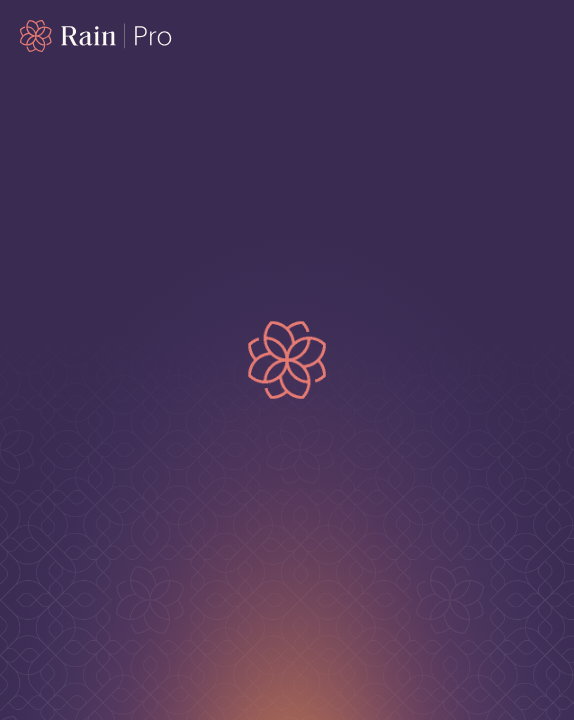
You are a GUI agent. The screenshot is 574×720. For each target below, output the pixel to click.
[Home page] (96, 36)
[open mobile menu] (542, 36)
